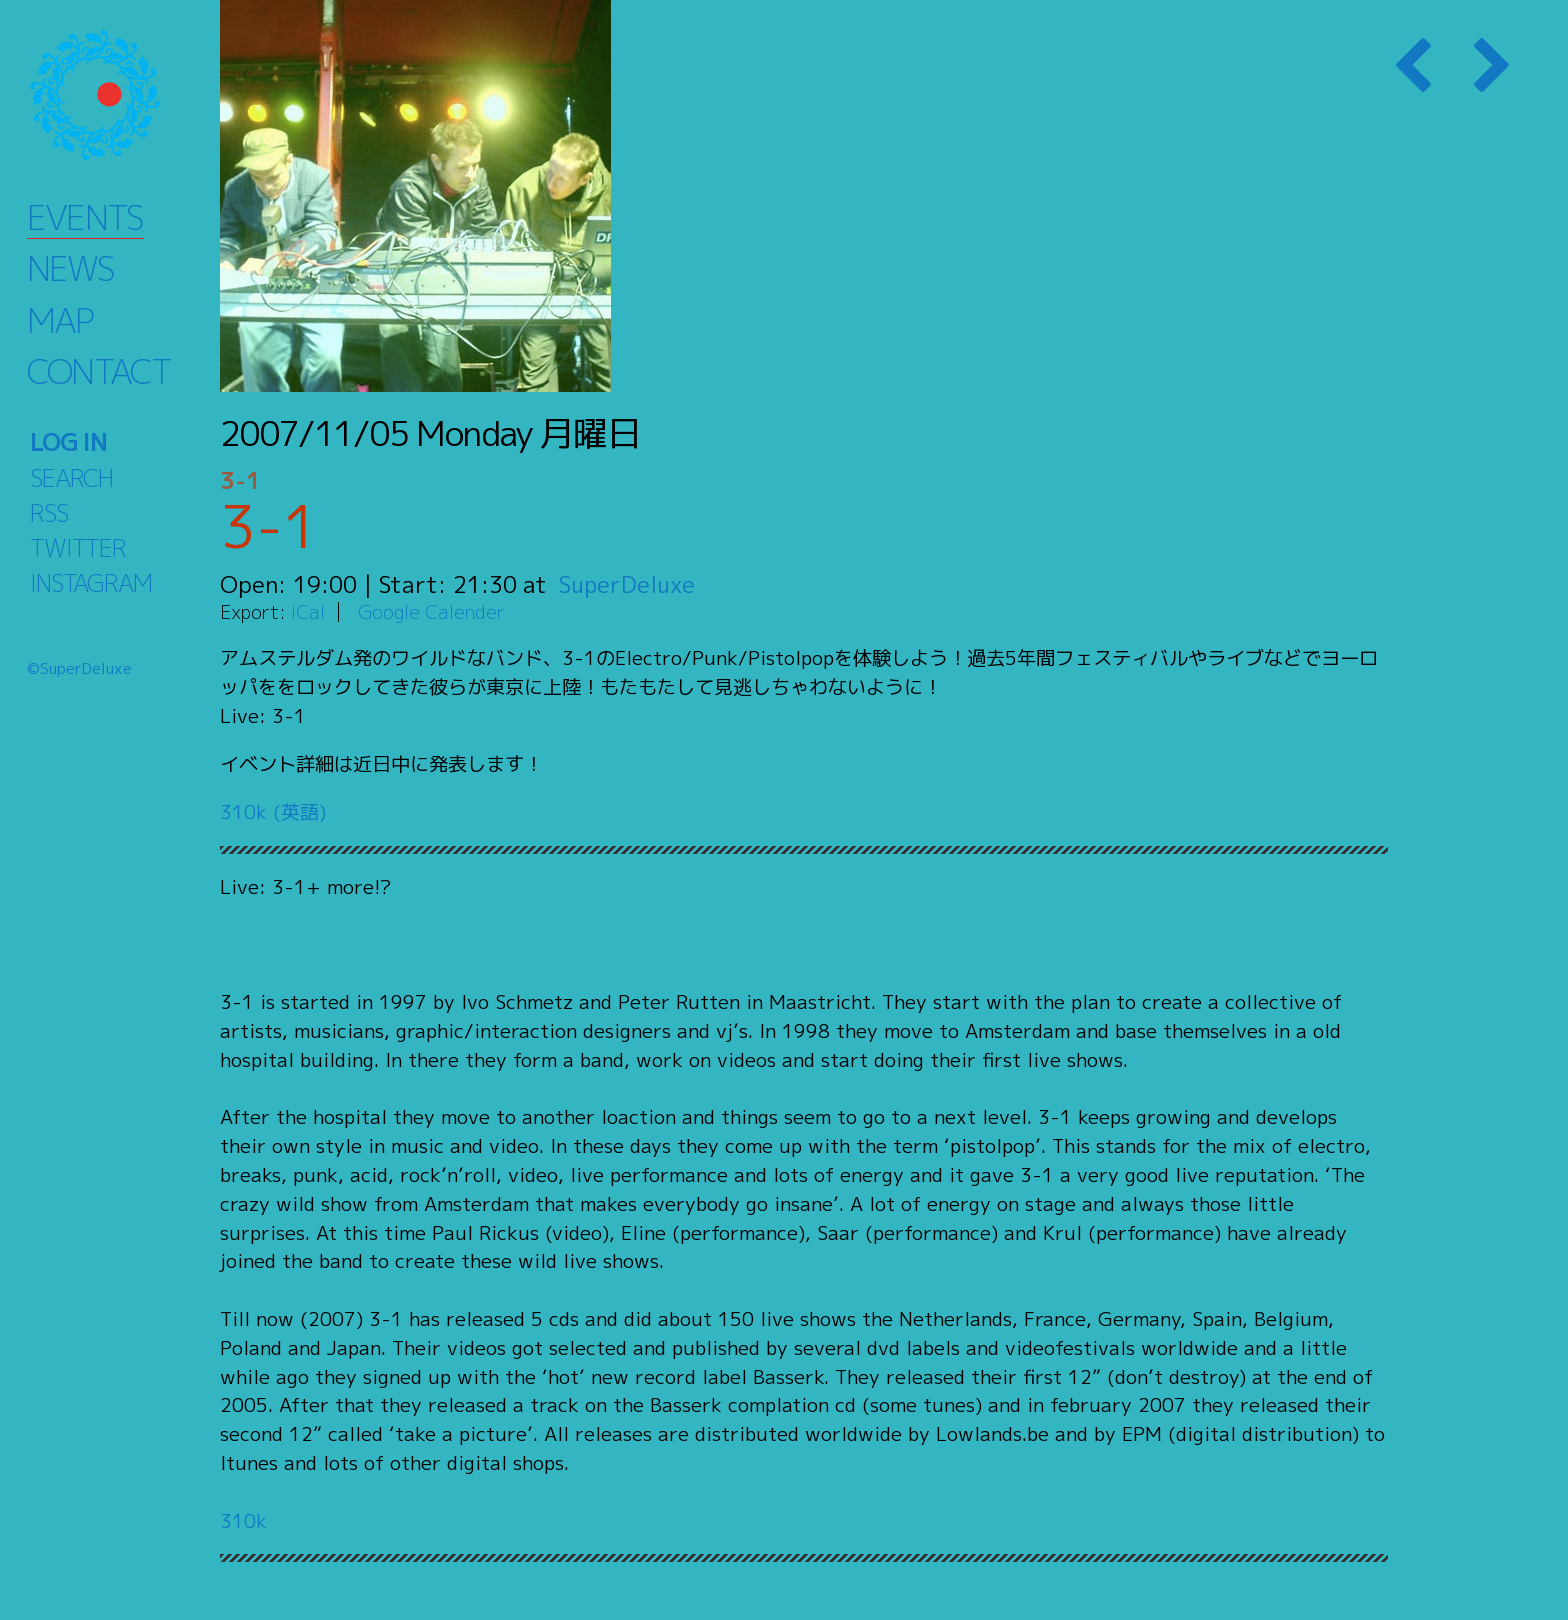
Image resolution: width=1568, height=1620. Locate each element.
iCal (308, 611)
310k (243, 1520)
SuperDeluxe (627, 584)
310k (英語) (273, 811)
